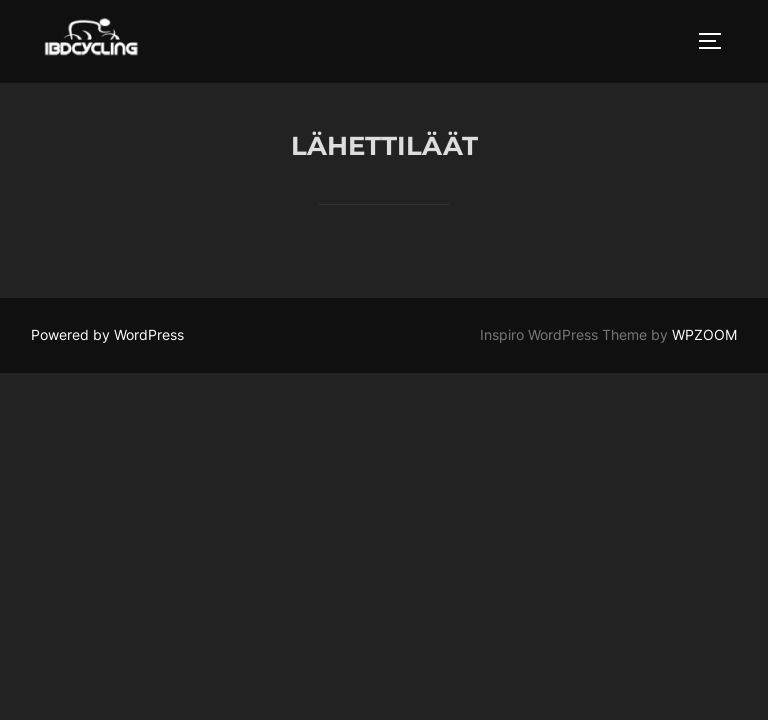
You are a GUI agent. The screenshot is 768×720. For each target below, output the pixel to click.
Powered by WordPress (107, 335)
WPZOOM (704, 335)
